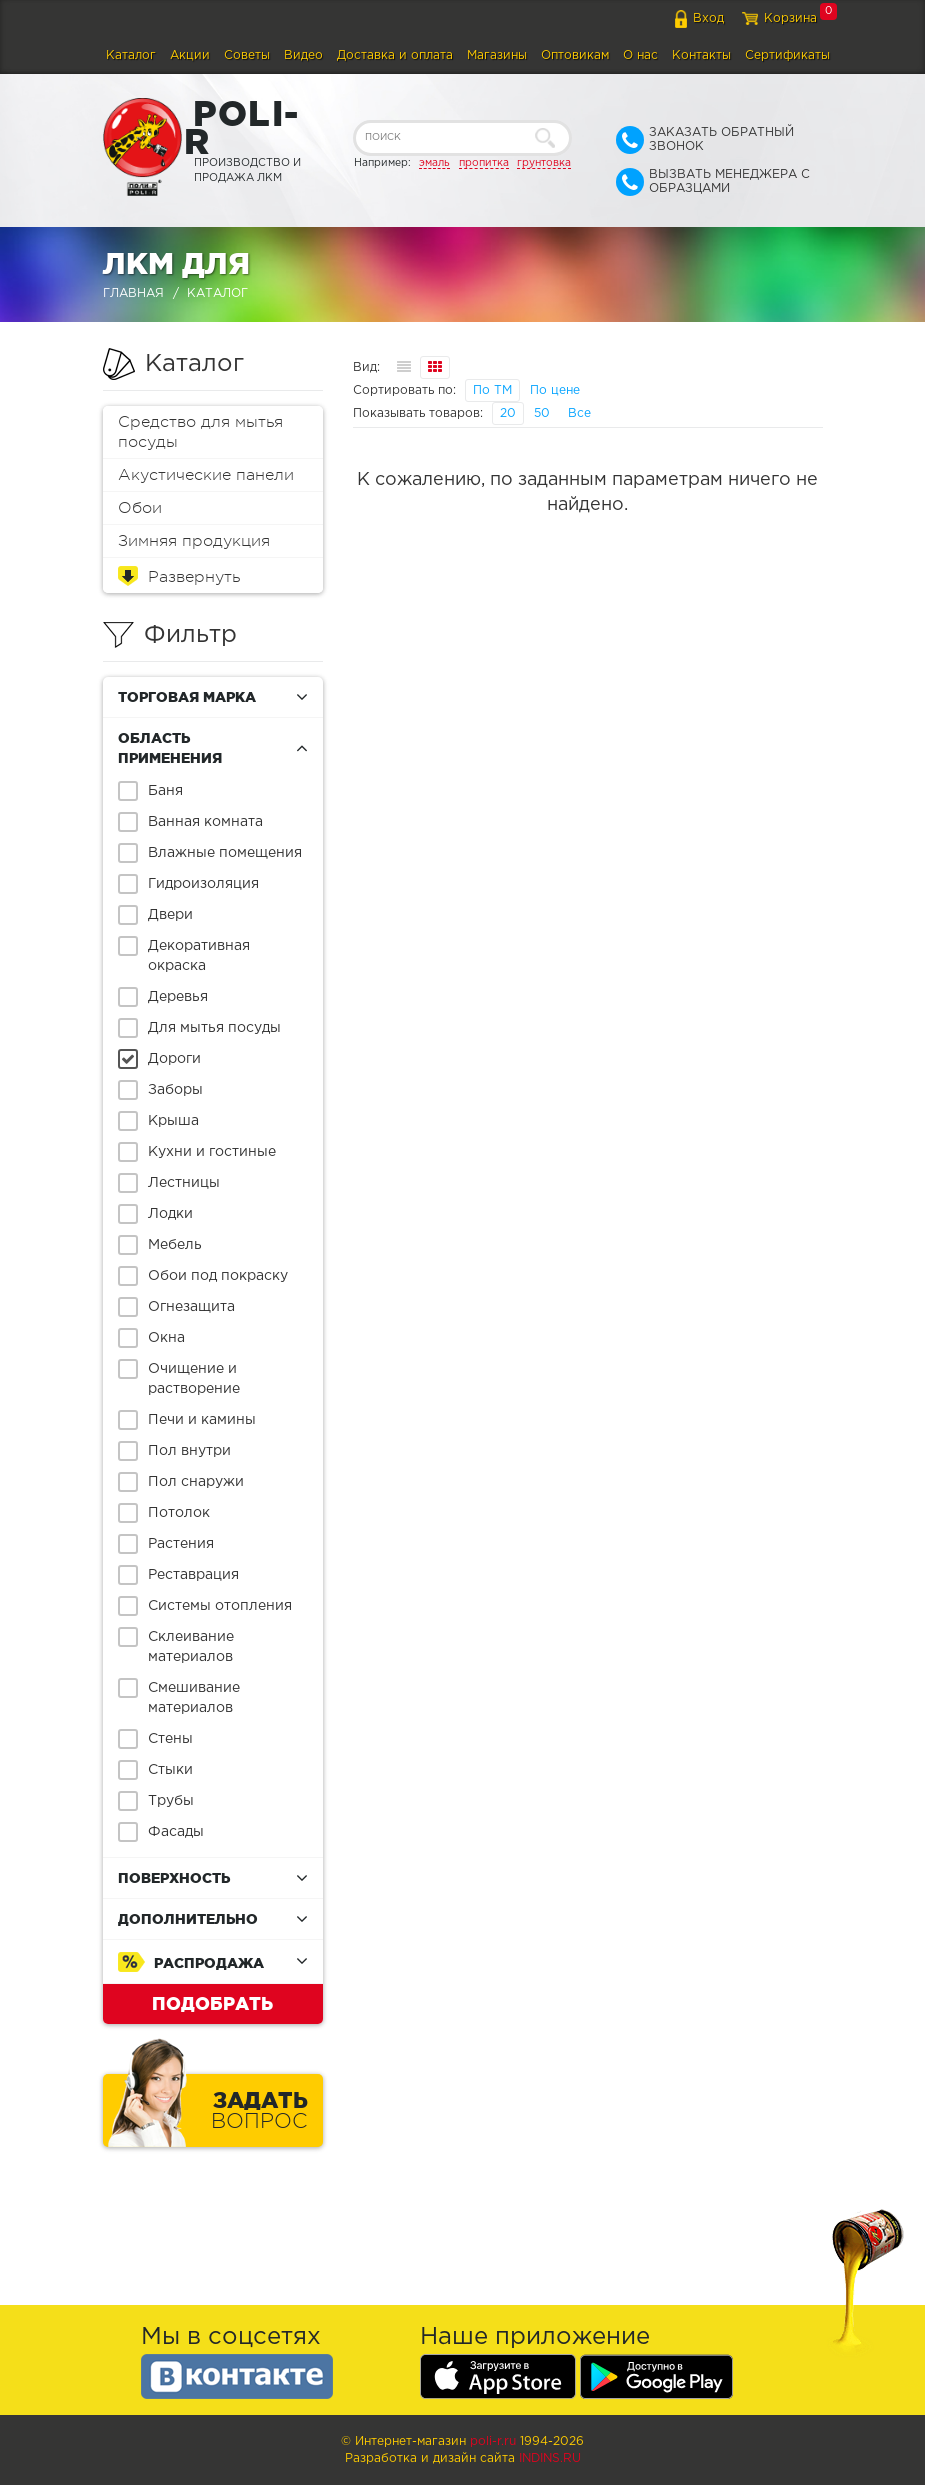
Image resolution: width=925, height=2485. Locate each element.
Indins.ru (550, 2458)
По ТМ (492, 390)
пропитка (484, 163)
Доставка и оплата (395, 55)
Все (579, 413)
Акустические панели (206, 475)
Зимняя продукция (194, 541)
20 (508, 413)
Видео (303, 55)
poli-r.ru (493, 2441)
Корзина (790, 18)
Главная (133, 293)
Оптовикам (575, 55)
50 (542, 413)
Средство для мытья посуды (200, 432)
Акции (190, 55)
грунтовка (544, 163)
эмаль (434, 163)
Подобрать (212, 2003)
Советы (247, 55)
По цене (555, 390)
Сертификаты (787, 55)
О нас (640, 55)
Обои (140, 508)
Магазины (497, 55)
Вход (708, 18)
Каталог (131, 55)
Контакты (701, 55)
